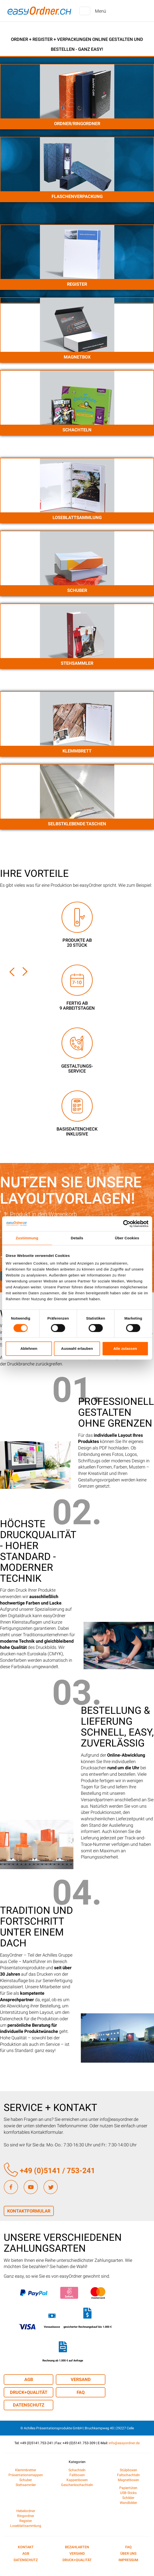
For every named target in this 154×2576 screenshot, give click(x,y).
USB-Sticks (128, 2493)
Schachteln (77, 429)
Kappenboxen (77, 2480)
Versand (81, 2379)
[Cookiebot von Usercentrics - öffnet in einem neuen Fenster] (126, 1223)
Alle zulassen (125, 1348)
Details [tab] (77, 1238)
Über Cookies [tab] (127, 1238)
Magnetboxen (128, 2480)
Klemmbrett (77, 750)
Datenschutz (28, 2405)
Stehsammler (77, 663)
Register (77, 284)
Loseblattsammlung (77, 517)
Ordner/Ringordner (77, 123)
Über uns (128, 2553)
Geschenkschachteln (77, 2485)
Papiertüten (128, 2488)
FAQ (81, 2392)
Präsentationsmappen (25, 2475)
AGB (28, 2379)
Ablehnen (28, 1348)
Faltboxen (77, 2475)
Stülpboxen (128, 2470)
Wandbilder (128, 2503)
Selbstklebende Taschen (77, 823)
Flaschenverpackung (77, 196)
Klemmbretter (25, 2470)
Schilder (128, 2498)
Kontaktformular (28, 2211)
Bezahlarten (77, 2547)
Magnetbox (77, 357)
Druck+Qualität (28, 2392)
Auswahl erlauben (77, 1348)
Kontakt (26, 2547)
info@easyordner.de (124, 2443)
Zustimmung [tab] (27, 1238)
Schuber (77, 590)
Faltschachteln (128, 2475)
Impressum (128, 2560)
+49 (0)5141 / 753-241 (49, 2170)
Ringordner (25, 2516)
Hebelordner (25, 2511)
